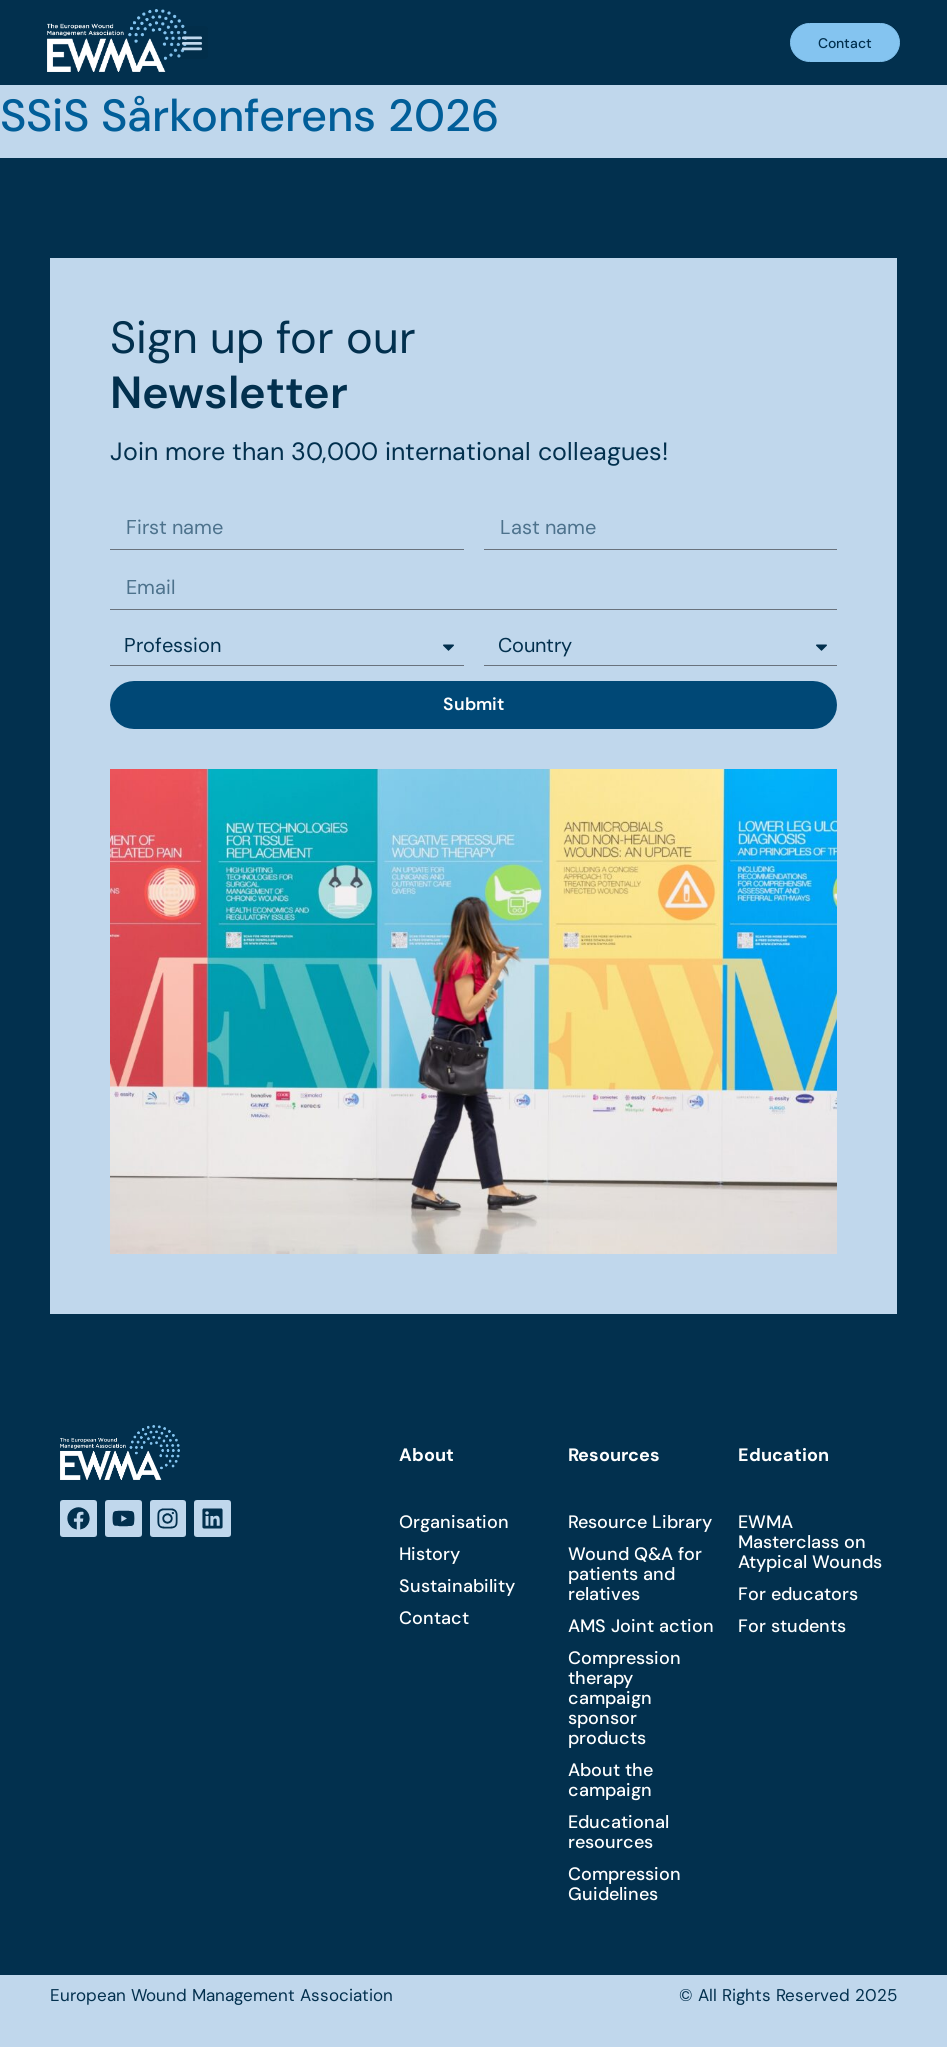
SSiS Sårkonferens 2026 (249, 115)
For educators (798, 1596)
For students (792, 1628)
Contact (434, 1620)
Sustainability (457, 1588)
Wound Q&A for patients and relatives (635, 1576)
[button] (191, 42)
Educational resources (618, 1834)
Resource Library (640, 1524)
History (429, 1556)
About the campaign (610, 1782)
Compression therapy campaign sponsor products (624, 1700)
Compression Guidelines (624, 1886)
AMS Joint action (641, 1628)
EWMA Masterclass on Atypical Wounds (810, 1544)
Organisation (454, 1524)
